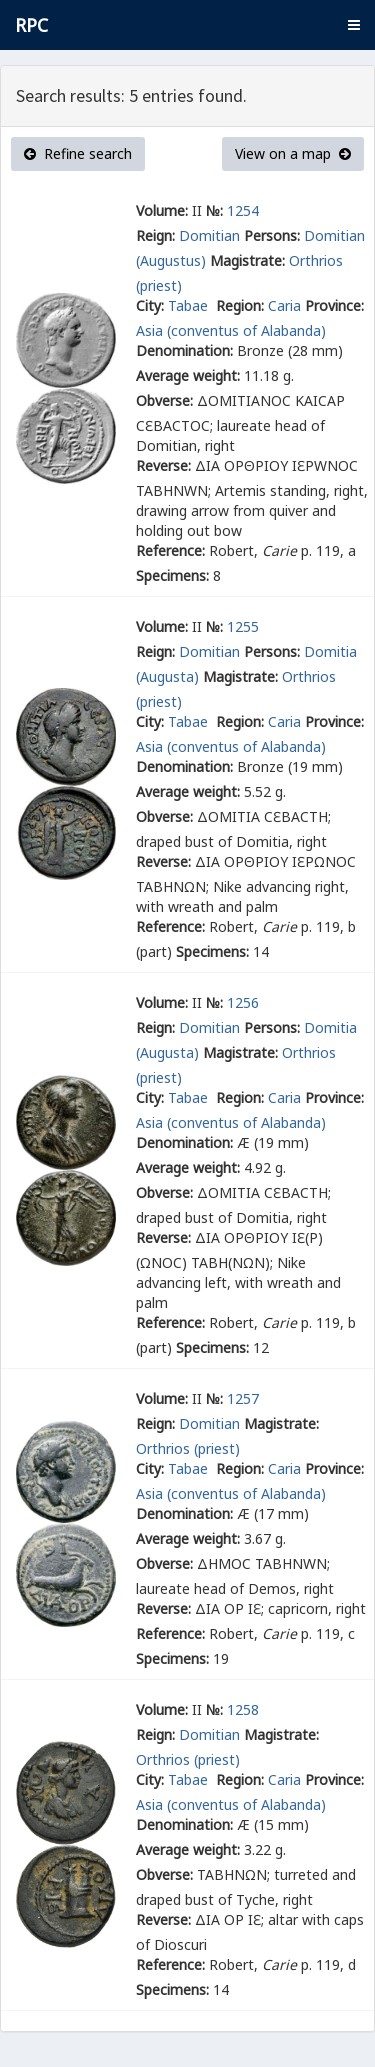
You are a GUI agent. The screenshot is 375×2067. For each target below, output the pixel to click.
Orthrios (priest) (188, 1448)
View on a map (293, 153)
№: (214, 210)
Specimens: (172, 575)
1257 (243, 1398)
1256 (243, 1002)
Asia (149, 330)
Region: (240, 305)
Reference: (170, 550)
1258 (243, 1709)
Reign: (155, 235)
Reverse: (163, 465)
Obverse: (164, 400)
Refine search (78, 153)
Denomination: (184, 350)
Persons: (272, 235)
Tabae (190, 305)
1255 (243, 626)
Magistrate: (247, 260)
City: (150, 305)
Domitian (209, 235)
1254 (243, 210)
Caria (284, 305)
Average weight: (188, 375)
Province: (334, 305)
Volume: (162, 210)
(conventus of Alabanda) (246, 330)
